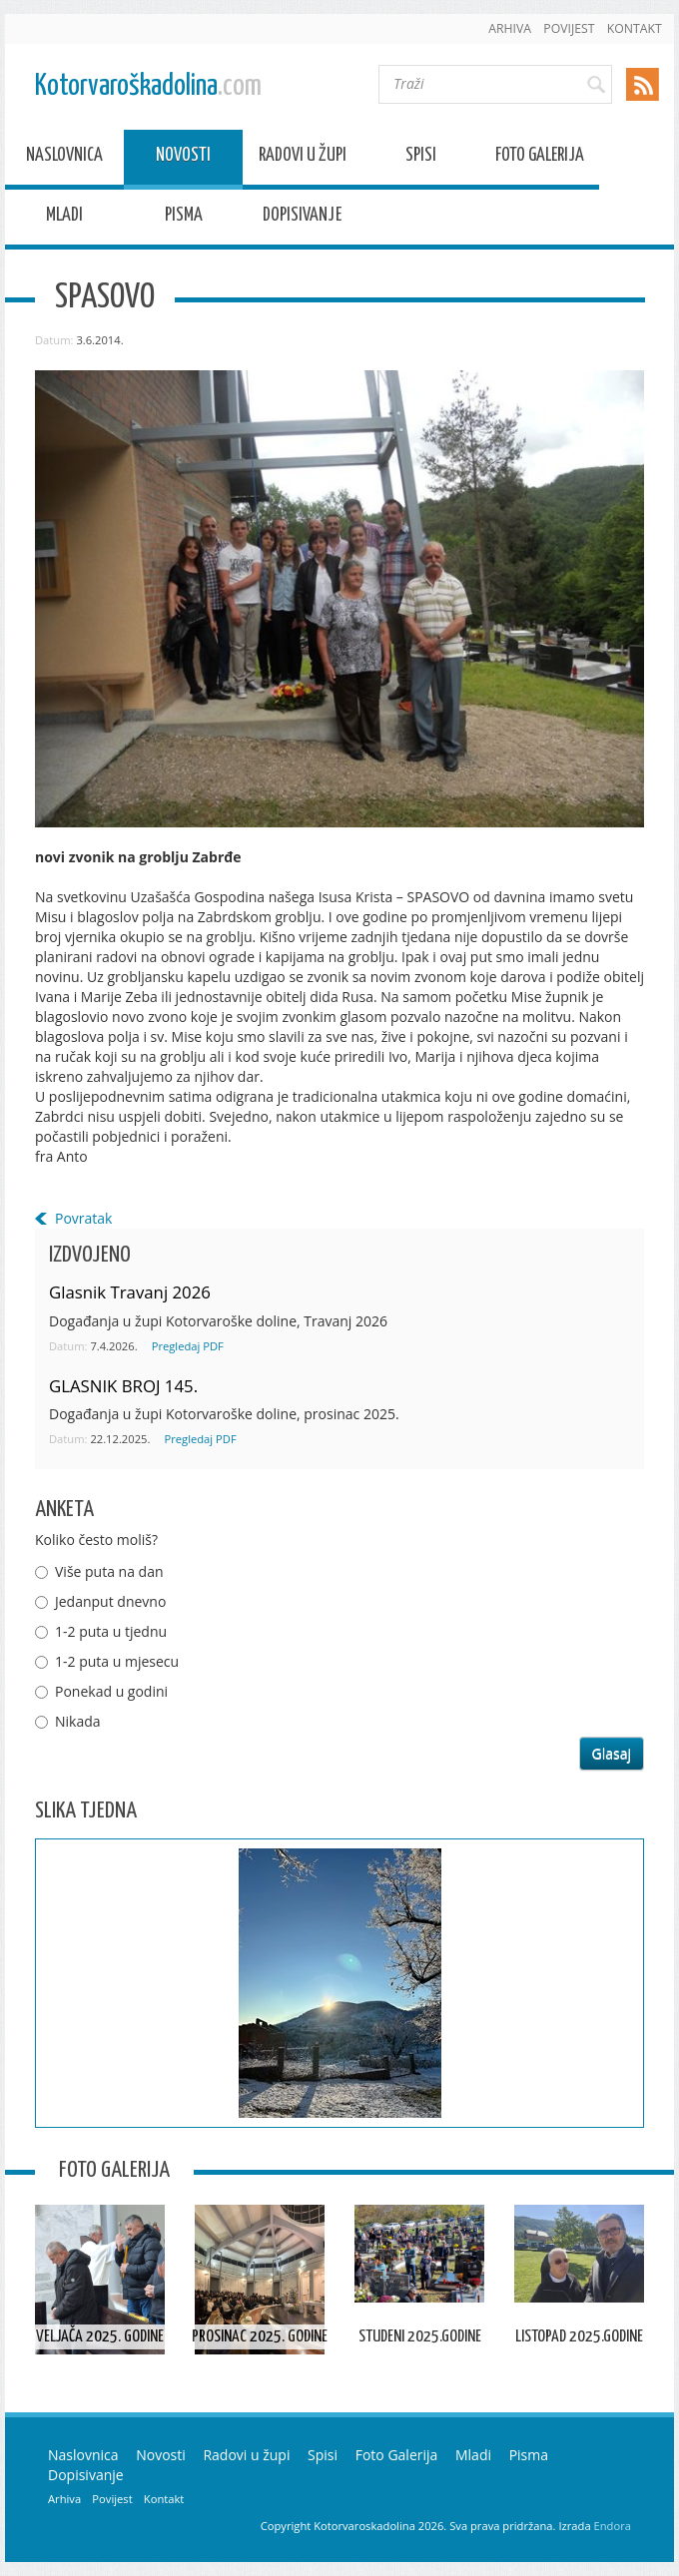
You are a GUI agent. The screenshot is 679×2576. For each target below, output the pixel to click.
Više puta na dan (109, 1571)
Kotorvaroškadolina (148, 86)
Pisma (184, 218)
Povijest (568, 28)
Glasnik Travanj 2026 (130, 1292)
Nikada (78, 1721)
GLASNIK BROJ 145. (123, 1385)
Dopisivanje (302, 218)
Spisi (420, 158)
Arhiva (509, 28)
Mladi (64, 218)
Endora (612, 2525)
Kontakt (634, 28)
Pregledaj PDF (188, 1345)
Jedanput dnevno (110, 1601)
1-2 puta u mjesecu (117, 1661)
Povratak (83, 1218)
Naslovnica (64, 158)
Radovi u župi (302, 158)
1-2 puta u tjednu (111, 1631)
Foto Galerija (539, 158)
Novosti (183, 158)
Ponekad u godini (111, 1691)
